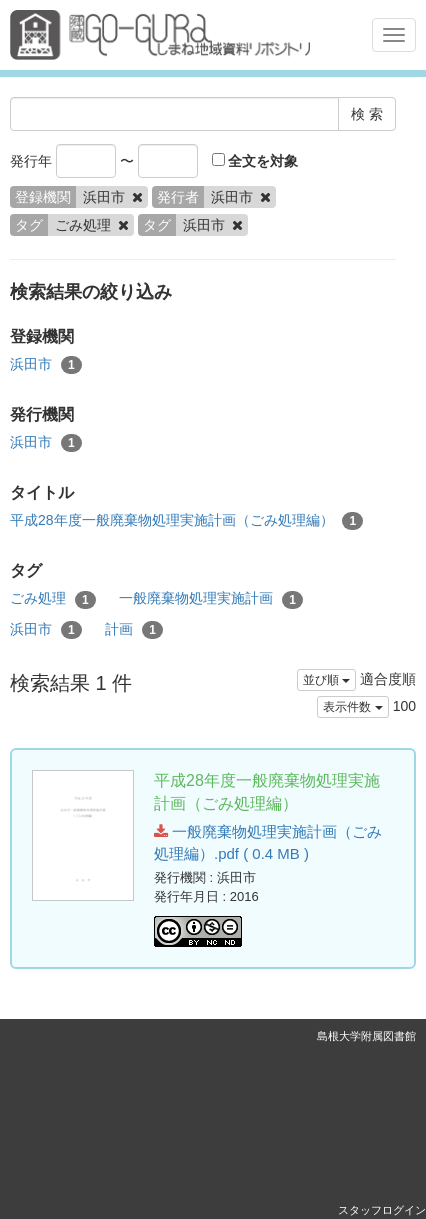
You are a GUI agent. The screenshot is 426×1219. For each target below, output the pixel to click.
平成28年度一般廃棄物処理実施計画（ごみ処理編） (186, 521)
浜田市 (46, 365)
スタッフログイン (382, 1210)
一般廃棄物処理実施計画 (211, 599)
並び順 (326, 680)
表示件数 (352, 707)
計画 (134, 630)
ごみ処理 (53, 599)
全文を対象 (255, 161)
